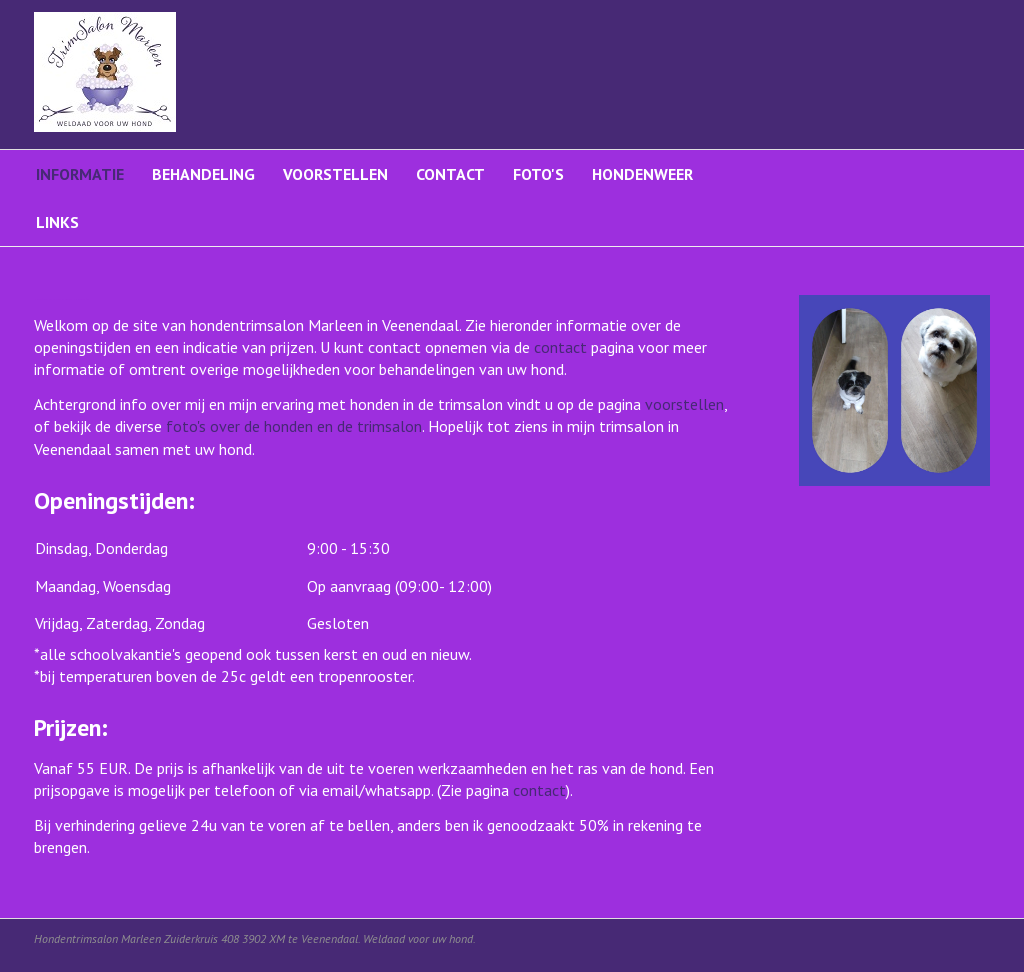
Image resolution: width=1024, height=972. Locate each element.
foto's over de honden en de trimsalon (294, 426)
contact (560, 347)
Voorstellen (335, 174)
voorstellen (684, 404)
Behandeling (203, 174)
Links (57, 222)
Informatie (80, 174)
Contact (450, 174)
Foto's (538, 174)
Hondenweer (642, 174)
